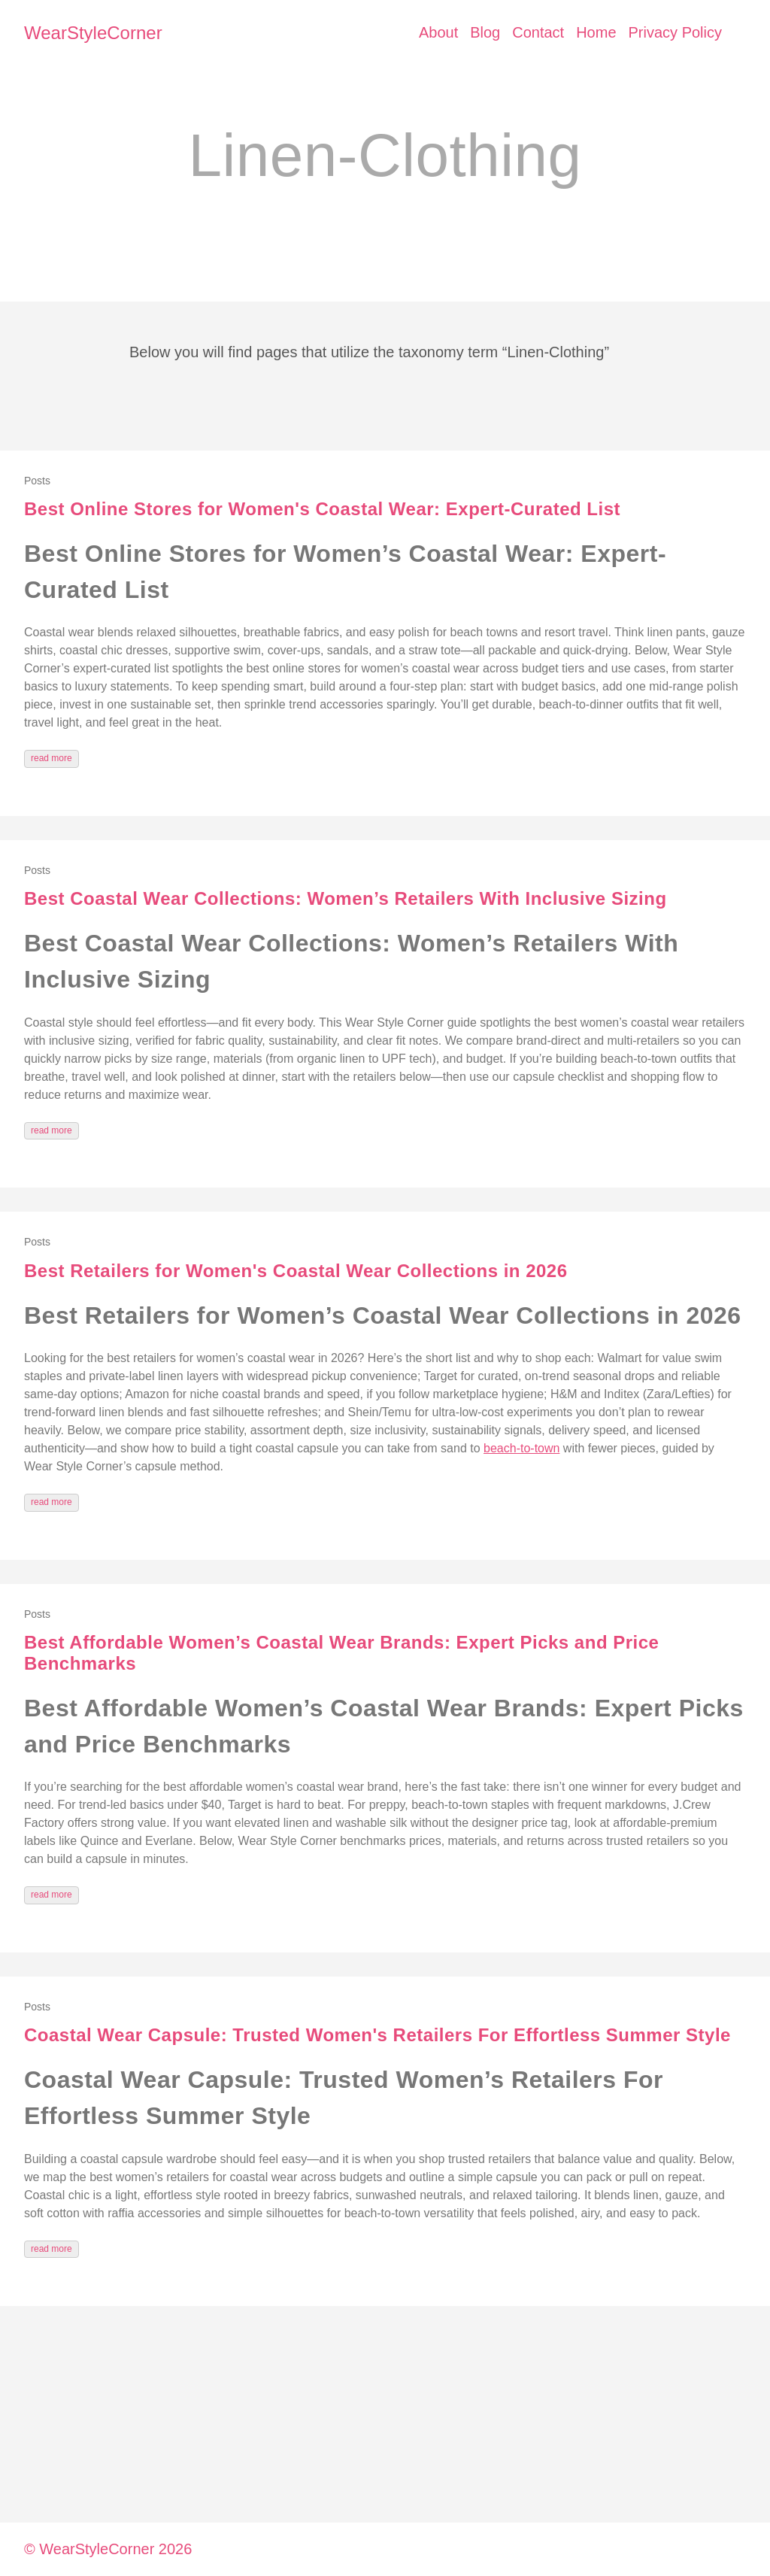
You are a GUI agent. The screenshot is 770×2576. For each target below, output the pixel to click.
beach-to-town (521, 1448)
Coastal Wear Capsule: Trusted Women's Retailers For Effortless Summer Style (377, 2035)
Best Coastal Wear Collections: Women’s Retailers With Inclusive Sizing (345, 898)
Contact (538, 32)
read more (51, 758)
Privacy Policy (675, 32)
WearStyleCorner (93, 33)
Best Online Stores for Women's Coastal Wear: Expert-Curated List (322, 509)
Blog (485, 32)
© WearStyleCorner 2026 (108, 2549)
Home (596, 32)
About (438, 32)
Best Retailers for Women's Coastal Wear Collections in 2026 (296, 1271)
